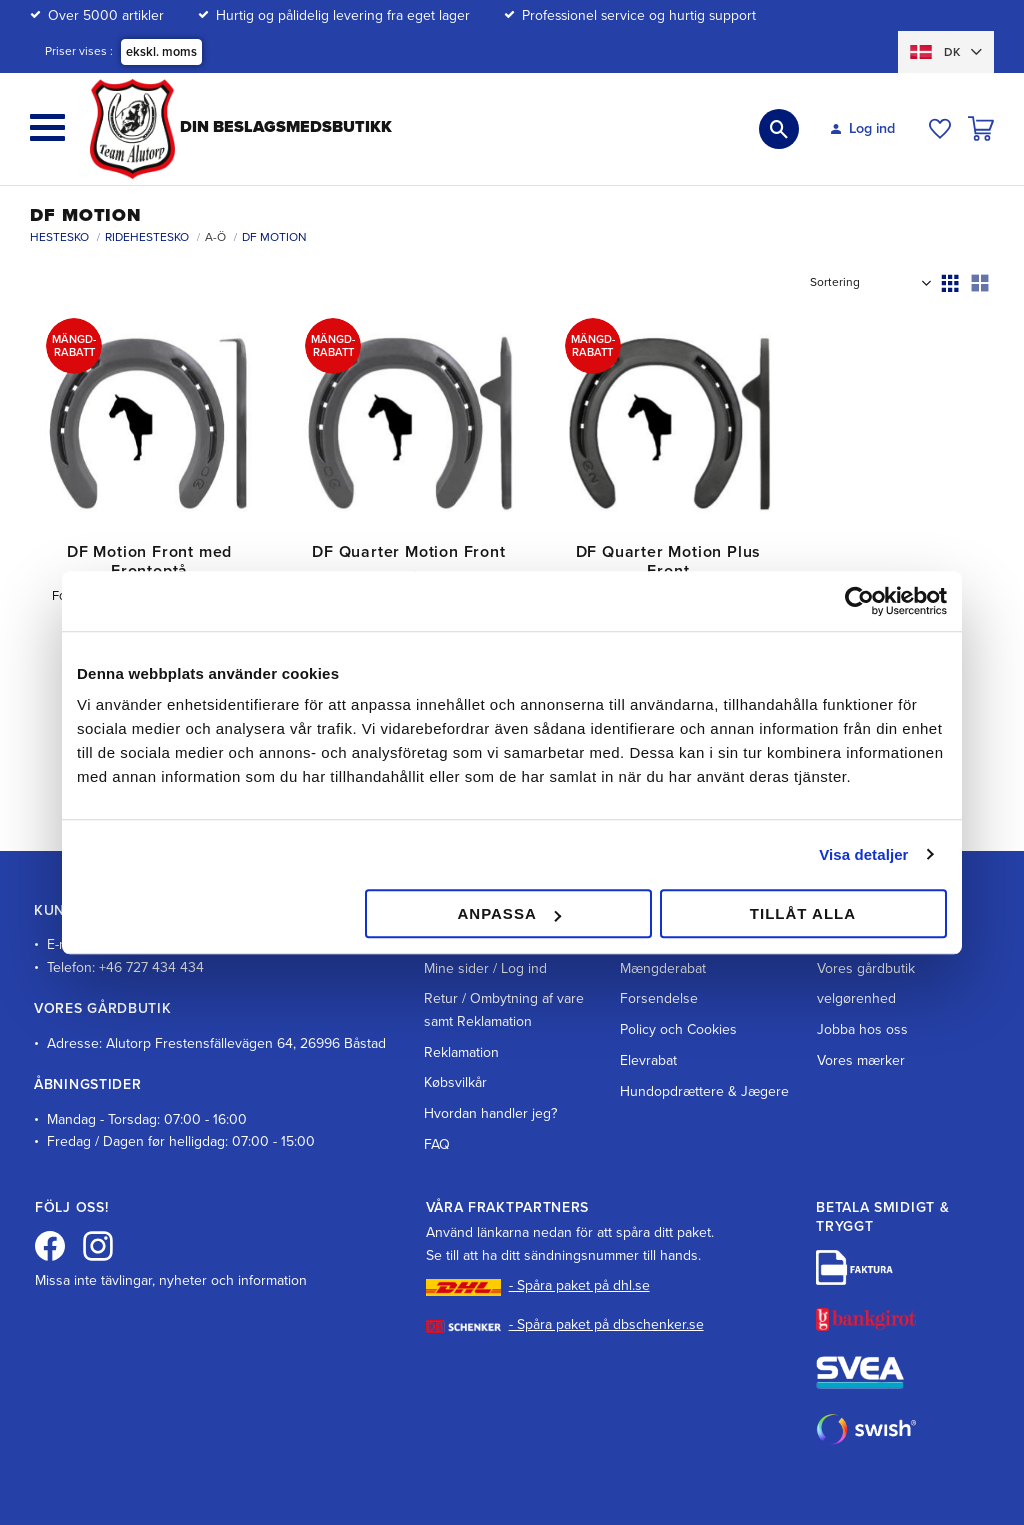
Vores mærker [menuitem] (861, 1000)
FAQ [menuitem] (437, 1084)
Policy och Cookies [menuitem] (678, 969)
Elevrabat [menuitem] (648, 1000)
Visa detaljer (863, 854)
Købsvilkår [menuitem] (455, 1022)
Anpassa (508, 913)
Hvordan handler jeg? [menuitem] (490, 1053)
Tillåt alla (803, 913)
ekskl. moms (161, 52)
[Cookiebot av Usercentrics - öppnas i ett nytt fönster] (859, 601)
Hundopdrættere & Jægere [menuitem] (704, 1030)
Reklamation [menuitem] (461, 991)
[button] (47, 127)
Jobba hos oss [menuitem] (862, 969)
